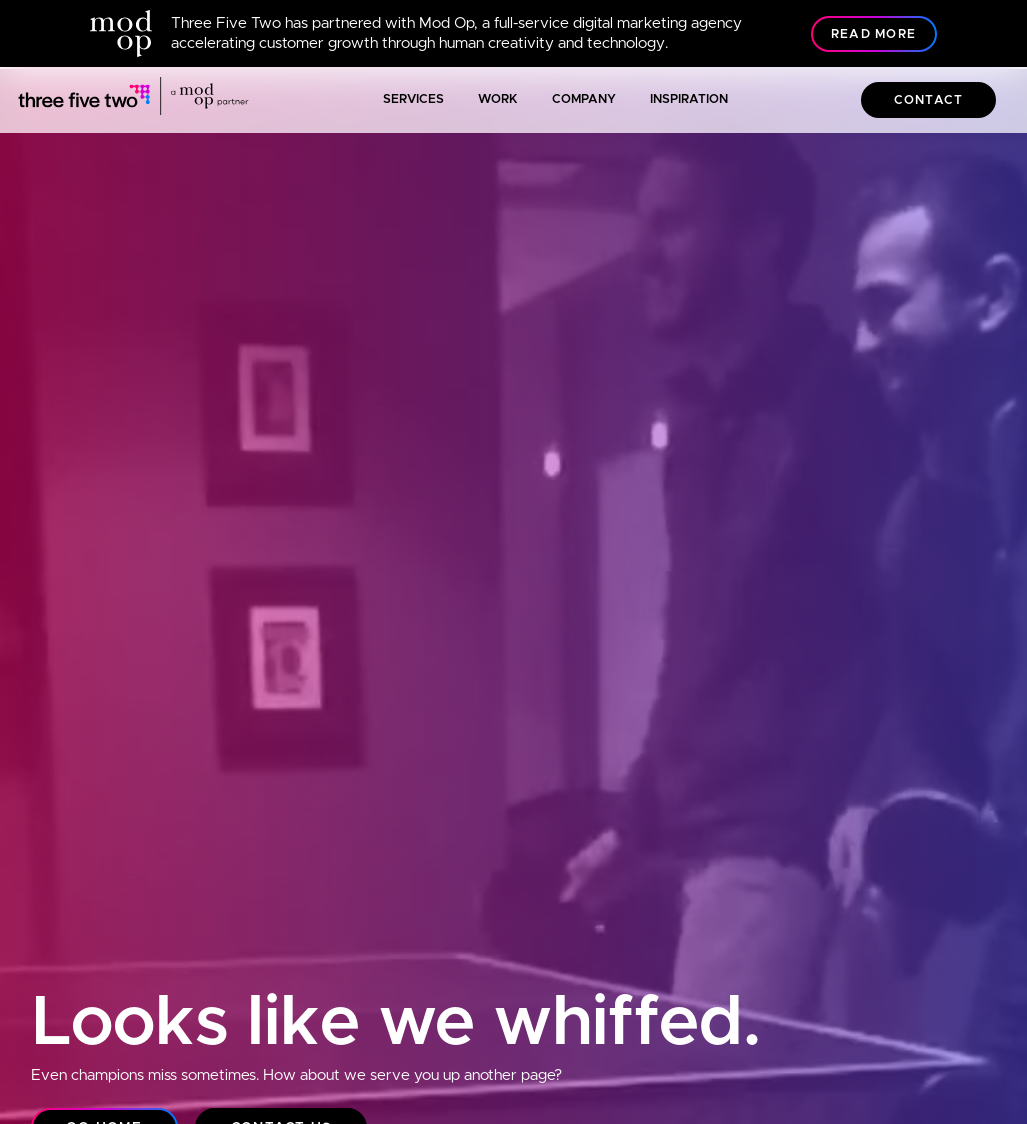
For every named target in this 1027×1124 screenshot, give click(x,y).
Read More (873, 34)
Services (413, 99)
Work (498, 99)
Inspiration (689, 99)
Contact (929, 100)
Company (584, 99)
